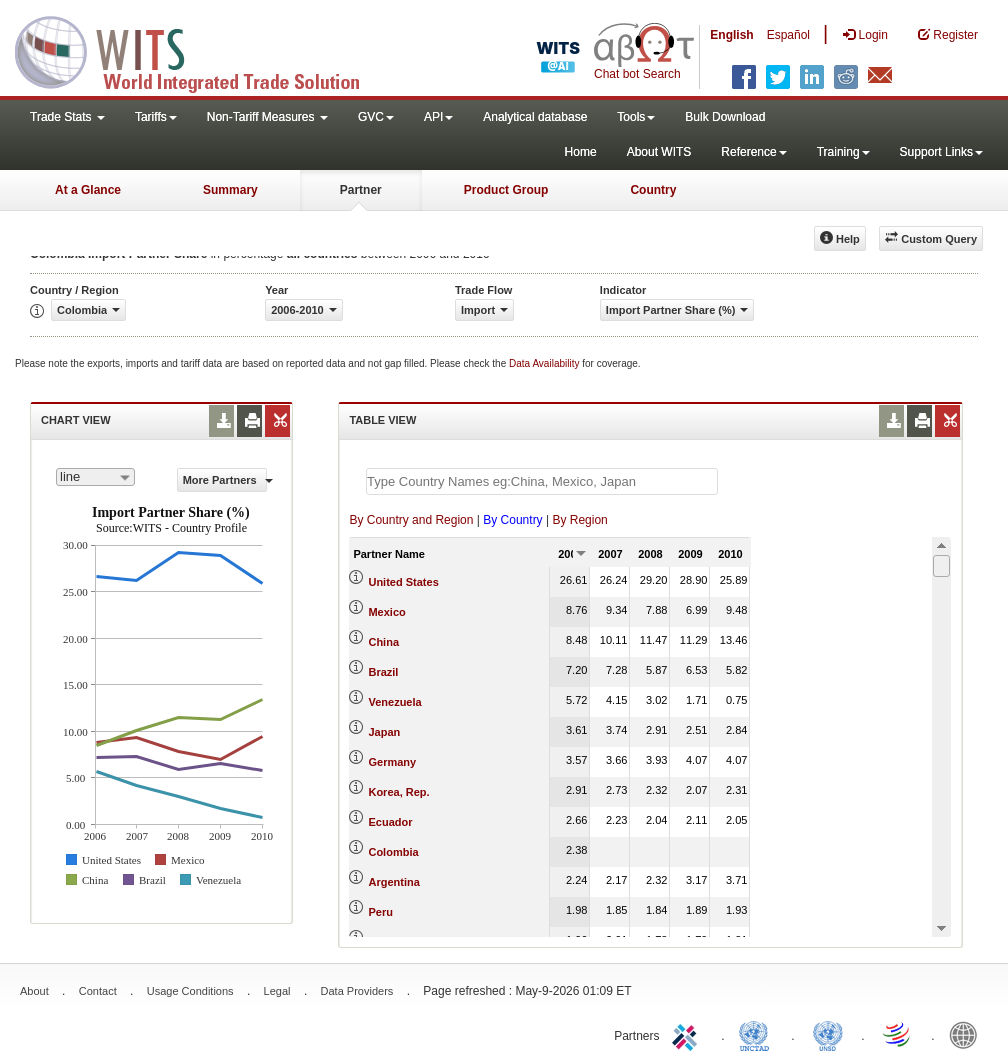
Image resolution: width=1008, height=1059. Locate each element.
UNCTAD (758, 1034)
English (731, 35)
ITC (688, 1034)
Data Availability (545, 363)
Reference (753, 152)
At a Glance (88, 190)
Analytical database (535, 117)
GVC (376, 117)
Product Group (506, 190)
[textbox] (542, 481)
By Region (579, 520)
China (383, 642)
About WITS (659, 152)
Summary (230, 190)
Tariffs (156, 117)
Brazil (383, 672)
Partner (361, 190)
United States (403, 582)
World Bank (968, 1034)
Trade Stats (67, 117)
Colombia (393, 852)
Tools (636, 117)
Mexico (386, 612)
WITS (200, 50)
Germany (392, 762)
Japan (384, 732)
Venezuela (394, 702)
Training (843, 152)
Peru (380, 912)
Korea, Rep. (398, 792)
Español (788, 35)
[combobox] (95, 477)
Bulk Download (725, 117)
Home (581, 152)
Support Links (941, 152)
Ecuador (390, 822)
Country (653, 190)
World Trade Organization (898, 1034)
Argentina (393, 882)
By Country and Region (411, 520)
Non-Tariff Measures (267, 117)
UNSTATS (828, 1034)
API (438, 117)
